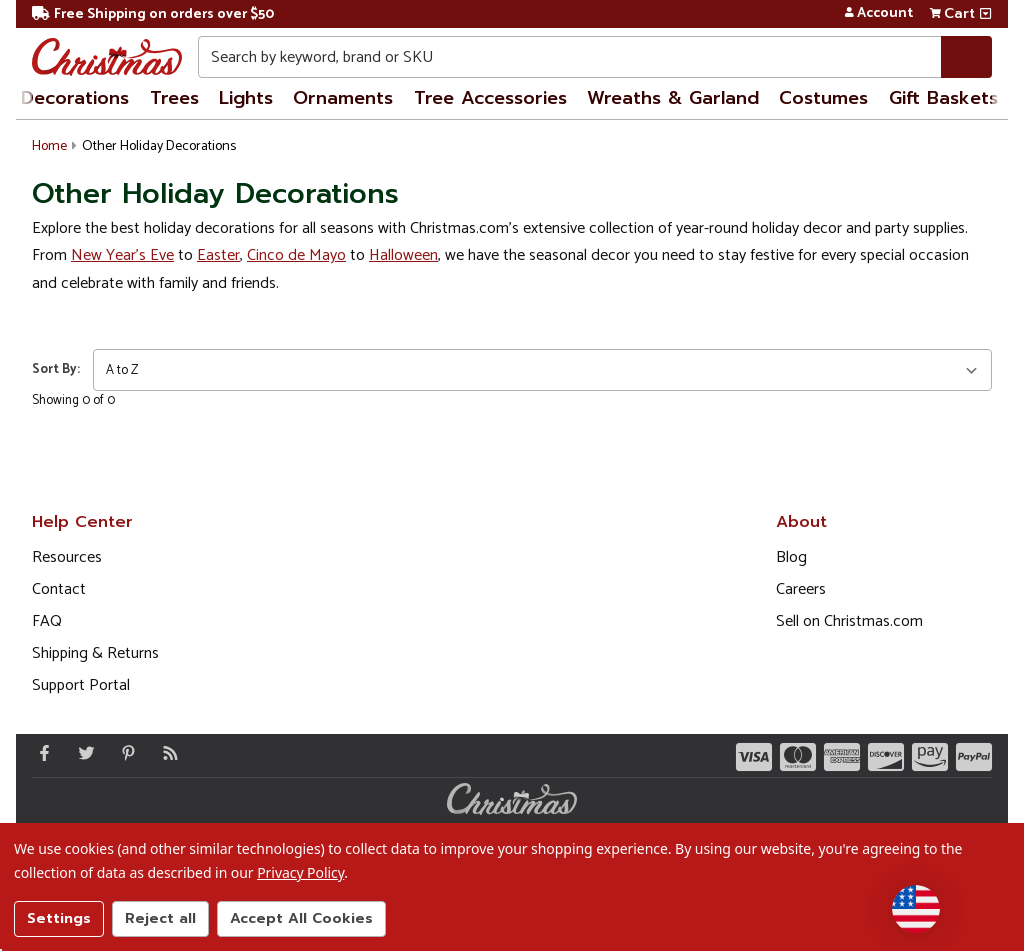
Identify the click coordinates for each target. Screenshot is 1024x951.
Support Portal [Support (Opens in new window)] (81, 685)
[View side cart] (985, 14)
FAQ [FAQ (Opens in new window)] (47, 621)
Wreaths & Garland (673, 98)
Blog (791, 557)
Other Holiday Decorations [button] (159, 146)
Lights (246, 98)
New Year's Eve (122, 255)
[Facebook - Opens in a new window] (40, 753)
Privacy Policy (300, 872)
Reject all (160, 918)
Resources (67, 557)
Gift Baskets (943, 98)
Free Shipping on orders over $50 (153, 14)
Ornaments (343, 98)
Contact (59, 589)
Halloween (403, 255)
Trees (174, 98)
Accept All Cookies (301, 918)
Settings (59, 918)
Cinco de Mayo (296, 255)
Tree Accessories (490, 98)
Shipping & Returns (95, 653)
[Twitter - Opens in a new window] (82, 753)
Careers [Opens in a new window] (801, 589)
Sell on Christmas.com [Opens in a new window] (849, 621)
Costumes (823, 98)
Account (878, 14)
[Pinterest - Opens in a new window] (124, 753)
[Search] (966, 57)
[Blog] (166, 753)
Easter (218, 255)
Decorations (75, 98)
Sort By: (56, 369)
